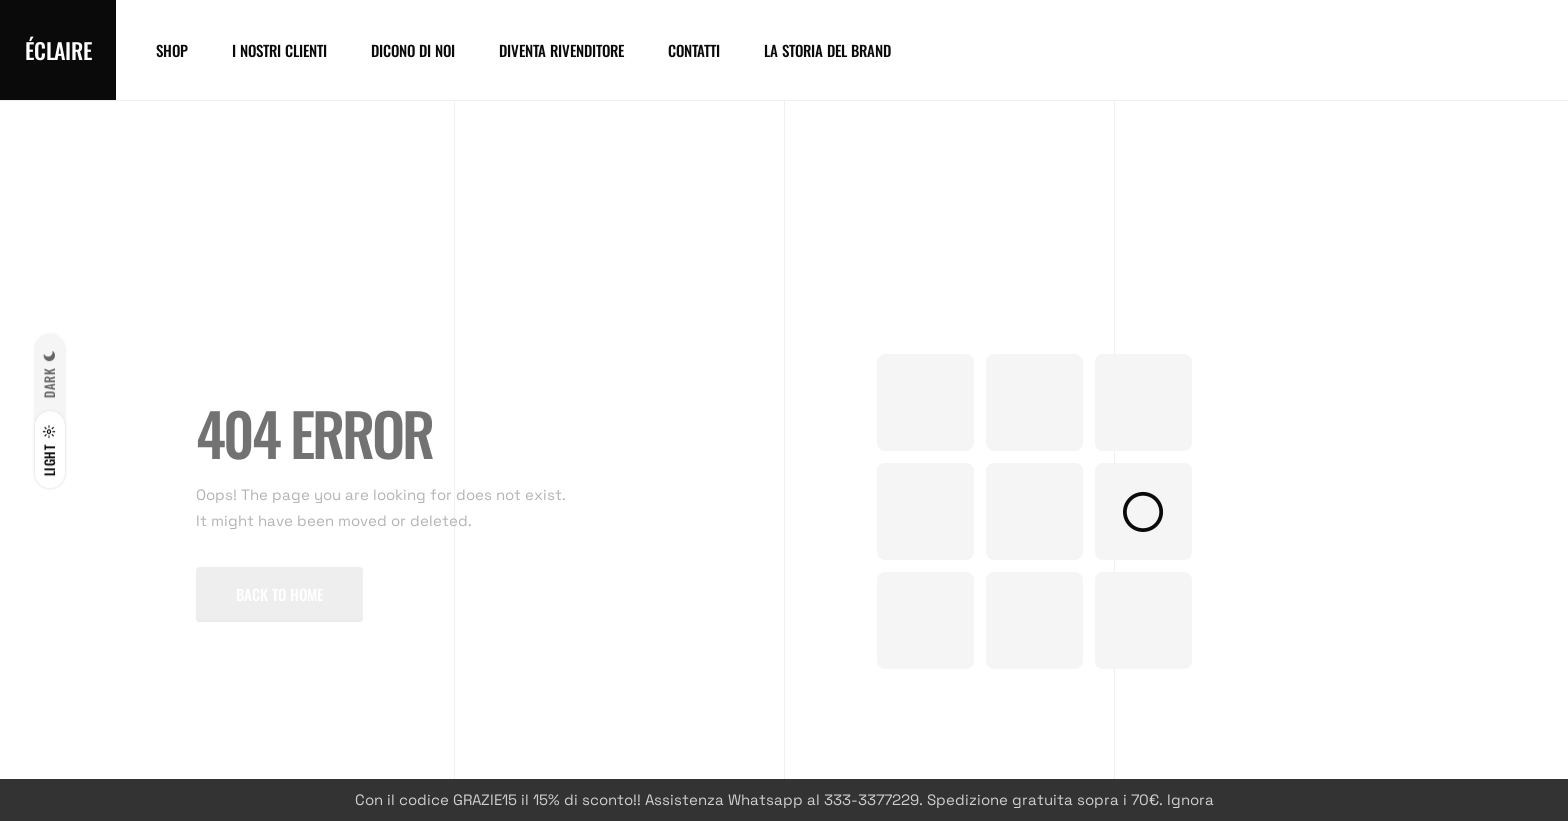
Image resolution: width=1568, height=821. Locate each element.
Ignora (1190, 799)
